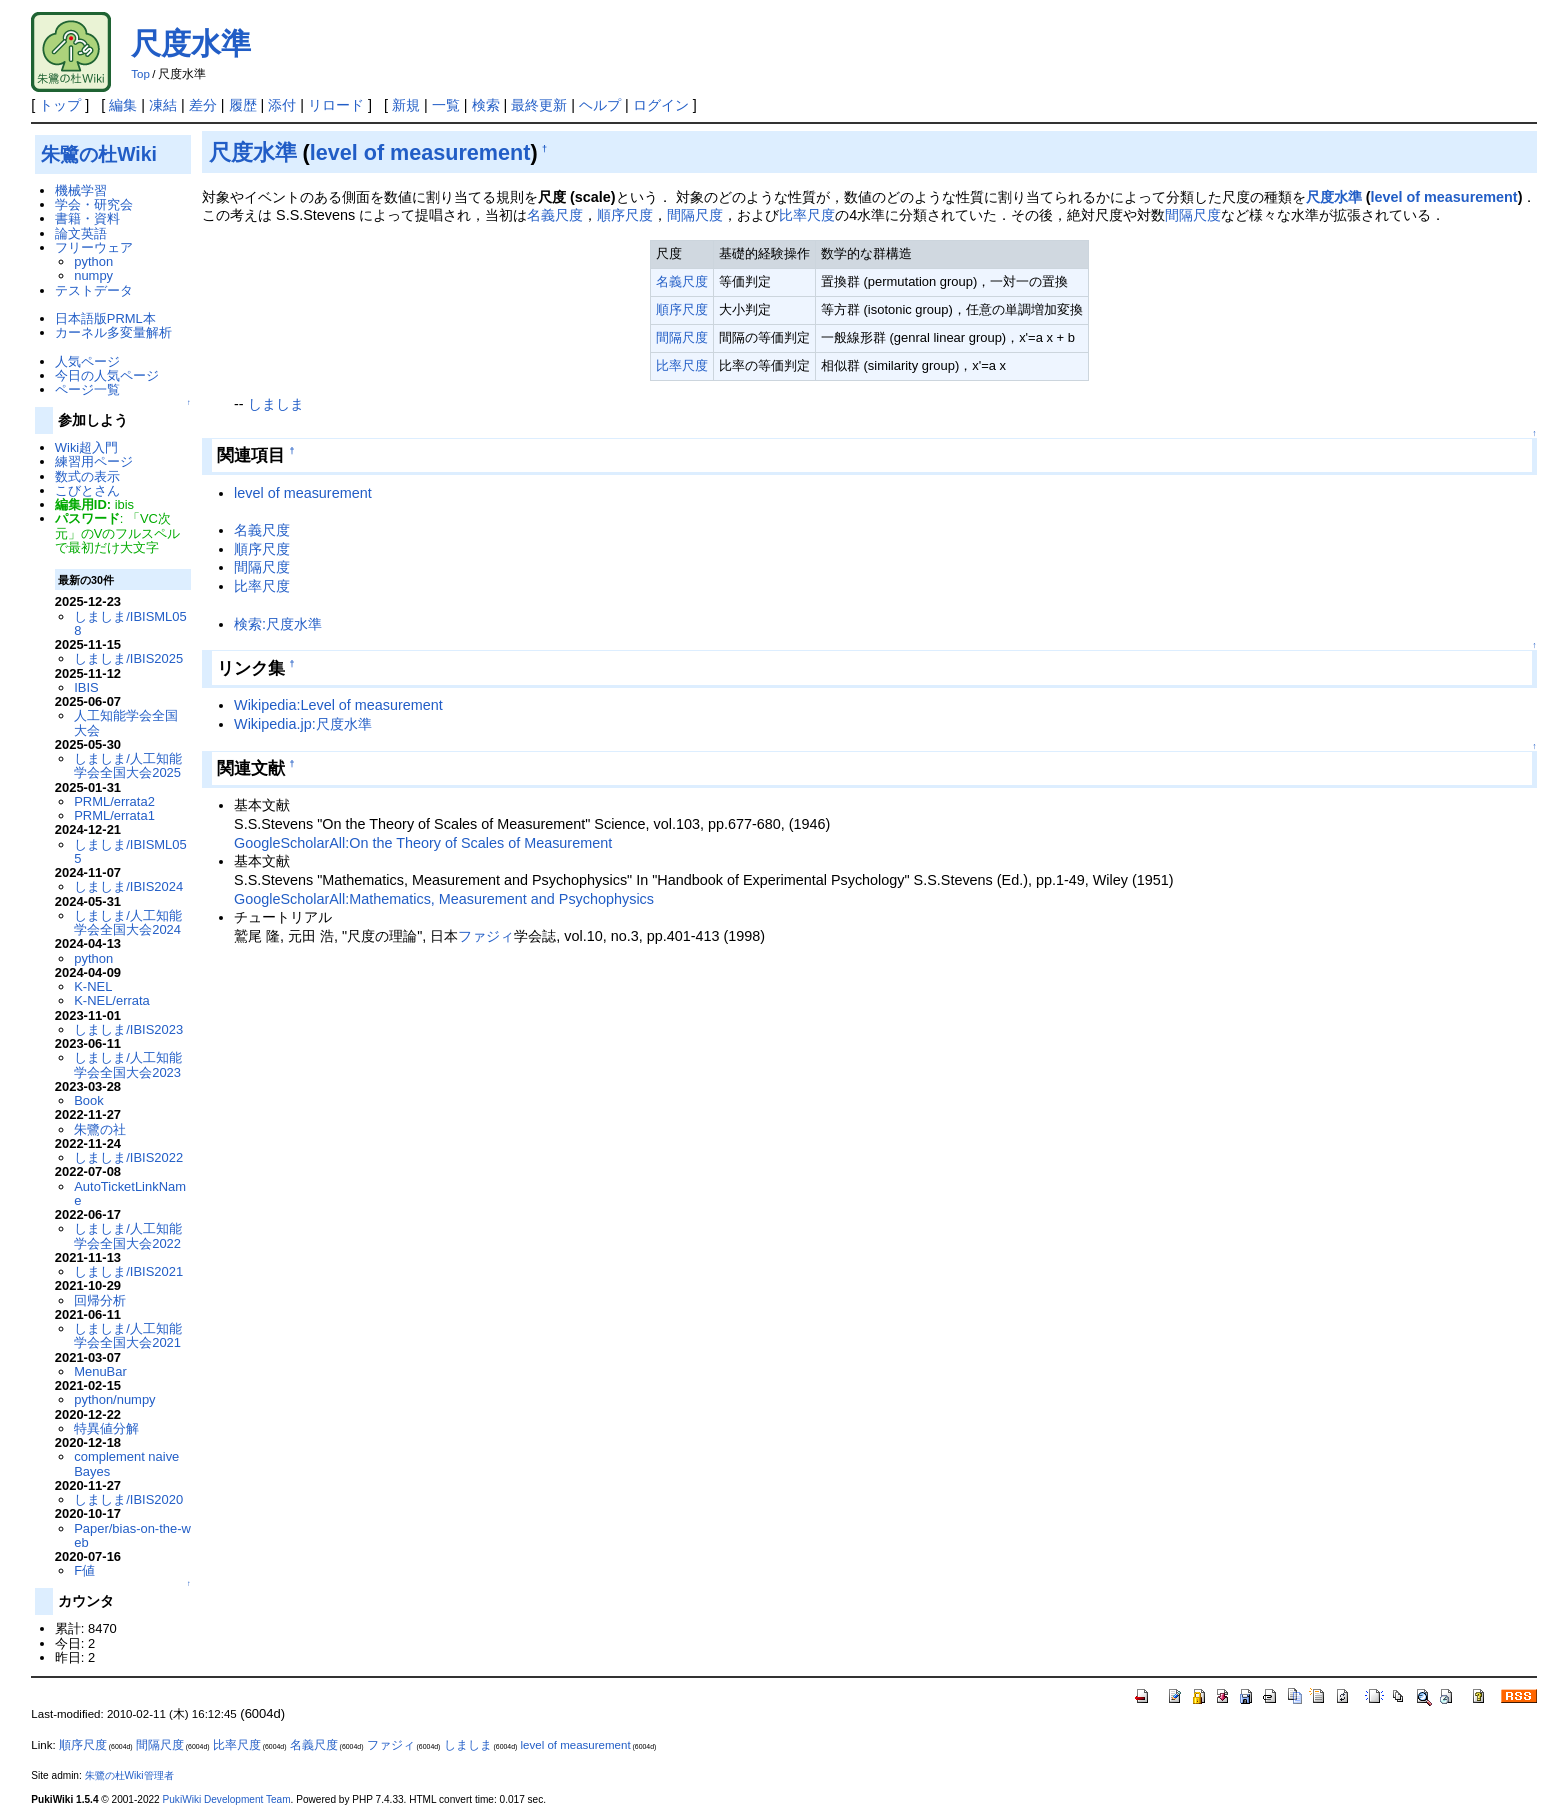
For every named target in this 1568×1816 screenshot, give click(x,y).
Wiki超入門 (86, 447)
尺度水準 (191, 43)
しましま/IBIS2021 (128, 1271)
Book (89, 1100)
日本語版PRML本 (105, 318)
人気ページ (87, 361)
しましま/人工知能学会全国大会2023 (128, 1064)
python (93, 261)
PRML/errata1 (114, 815)
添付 (282, 105)
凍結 (163, 105)
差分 (203, 105)
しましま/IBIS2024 (128, 886)
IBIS (86, 687)
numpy (93, 275)
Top (140, 74)
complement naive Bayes (126, 1463)
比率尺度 (807, 215)
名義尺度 (555, 215)
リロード (336, 105)
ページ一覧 (87, 389)
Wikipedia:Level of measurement (338, 705)
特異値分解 (106, 1428)
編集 (123, 105)
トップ (60, 105)
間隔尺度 (695, 215)
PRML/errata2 (114, 801)
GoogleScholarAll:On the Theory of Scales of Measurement (423, 843)
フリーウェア (94, 247)
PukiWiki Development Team (227, 1799)
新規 (406, 105)
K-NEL (93, 986)
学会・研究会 (94, 204)
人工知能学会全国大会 (126, 722)
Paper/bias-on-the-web (132, 1535)
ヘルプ (600, 105)
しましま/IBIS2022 (128, 1157)
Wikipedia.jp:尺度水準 (303, 724)
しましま (276, 404)
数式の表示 (87, 476)
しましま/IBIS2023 (128, 1029)
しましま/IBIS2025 (128, 658)
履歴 (243, 105)
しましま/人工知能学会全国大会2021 (128, 1335)
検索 (486, 105)
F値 (84, 1570)
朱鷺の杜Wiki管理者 (129, 1775)
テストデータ (94, 290)
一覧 (446, 105)
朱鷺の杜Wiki (99, 154)
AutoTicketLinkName (130, 1193)
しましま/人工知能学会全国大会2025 (128, 765)
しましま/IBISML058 (130, 623)
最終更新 (539, 105)
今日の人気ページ (107, 375)
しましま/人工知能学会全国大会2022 (128, 1235)
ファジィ (486, 936)
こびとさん (87, 490)
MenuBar (100, 1371)
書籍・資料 (87, 218)
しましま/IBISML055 (130, 851)
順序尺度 (625, 215)
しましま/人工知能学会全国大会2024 (128, 922)
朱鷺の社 (100, 1129)
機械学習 (81, 190)
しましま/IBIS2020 (128, 1499)
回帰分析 (100, 1300)
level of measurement (420, 152)
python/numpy (114, 1399)
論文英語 (81, 233)
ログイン (661, 105)
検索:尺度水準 (278, 624)
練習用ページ (94, 461)
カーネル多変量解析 (113, 332)
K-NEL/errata (112, 1000)
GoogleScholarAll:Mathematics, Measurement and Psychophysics (444, 899)
